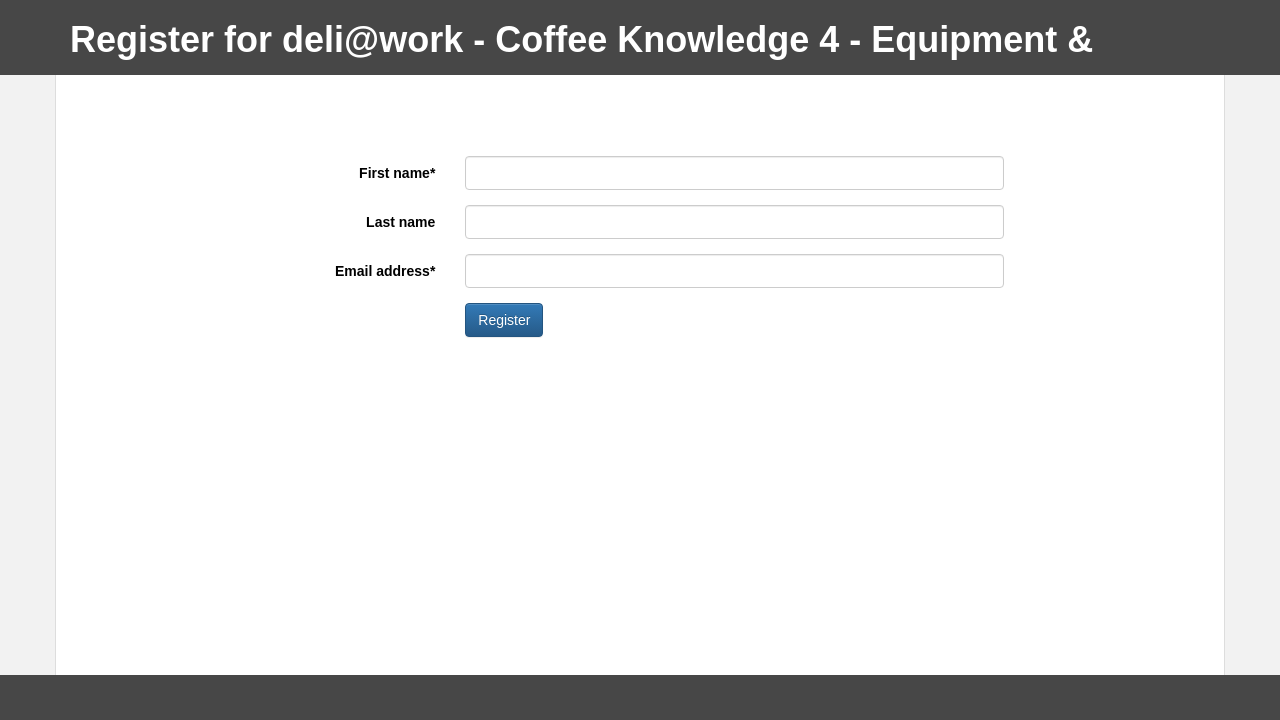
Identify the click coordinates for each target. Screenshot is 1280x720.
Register (504, 320)
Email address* (385, 271)
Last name (400, 222)
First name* (397, 173)
